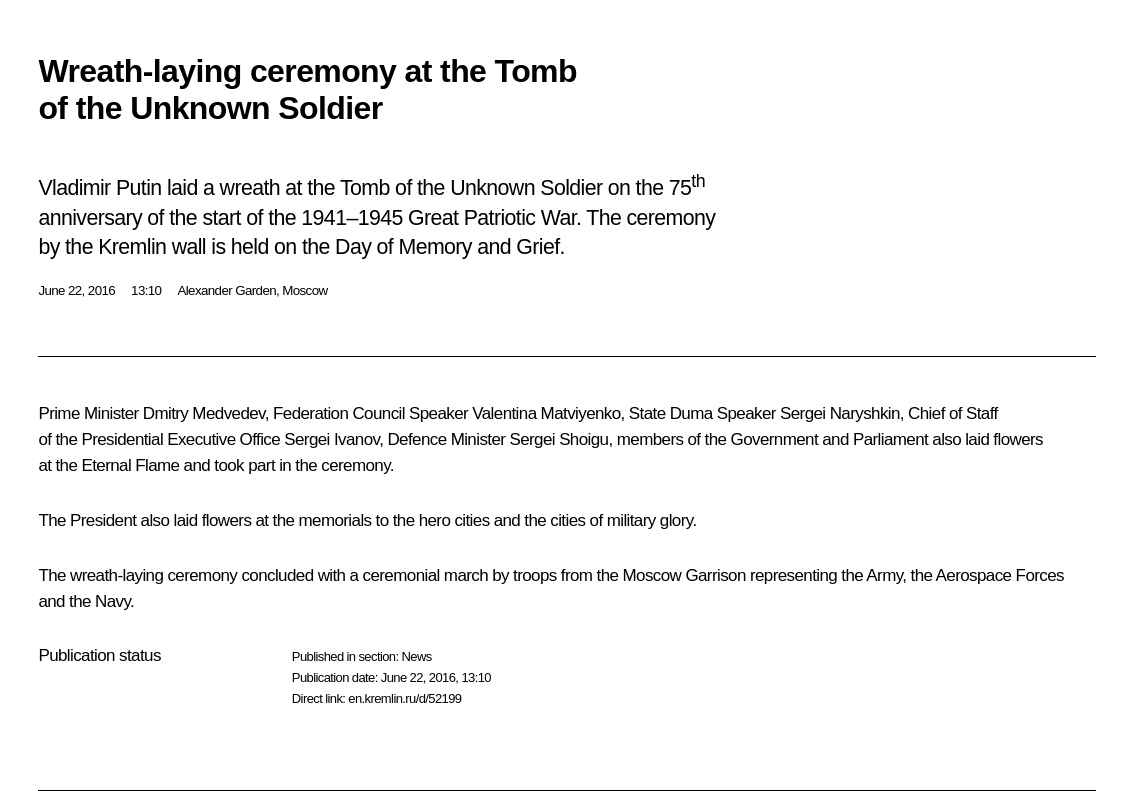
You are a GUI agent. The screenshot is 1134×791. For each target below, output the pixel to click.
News (416, 656)
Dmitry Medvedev (204, 413)
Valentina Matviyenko (546, 413)
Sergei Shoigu (558, 439)
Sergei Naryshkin (840, 413)
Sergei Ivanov (331, 439)
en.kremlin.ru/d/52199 (404, 698)
